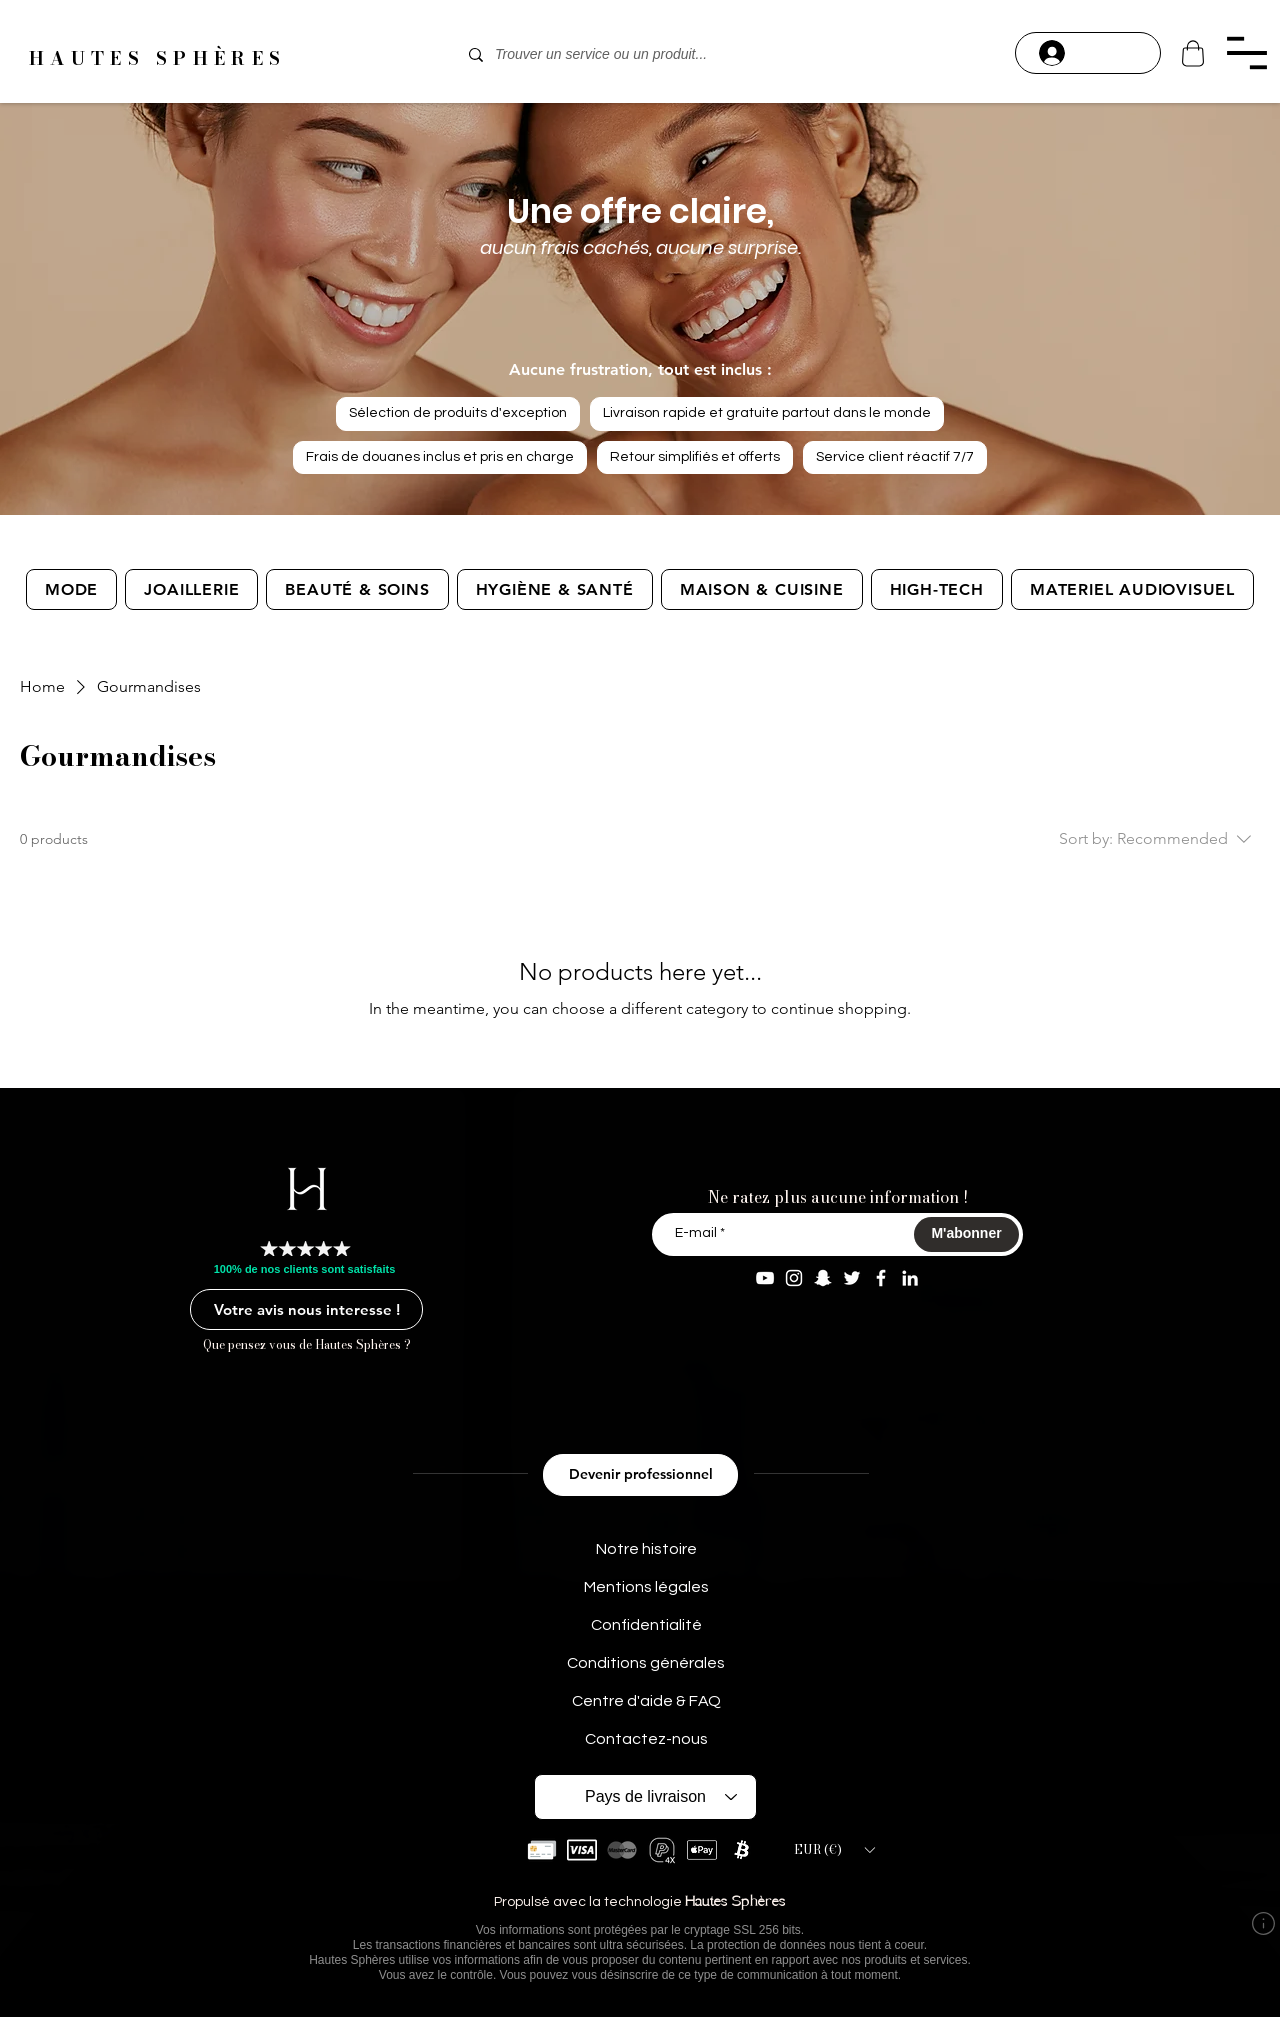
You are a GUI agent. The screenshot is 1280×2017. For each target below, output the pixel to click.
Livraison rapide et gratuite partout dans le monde (766, 411)
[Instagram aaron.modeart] (794, 1278)
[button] (1246, 53)
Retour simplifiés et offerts (694, 455)
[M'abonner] (966, 1234)
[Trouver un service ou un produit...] (637, 55)
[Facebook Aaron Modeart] (881, 1278)
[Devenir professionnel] (640, 1475)
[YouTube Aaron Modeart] (765, 1278)
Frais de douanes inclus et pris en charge (439, 455)
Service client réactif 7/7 (894, 455)
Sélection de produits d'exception (457, 411)
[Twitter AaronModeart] (852, 1278)
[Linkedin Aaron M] (910, 1278)
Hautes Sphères (735, 1902)
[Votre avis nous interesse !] (306, 1309)
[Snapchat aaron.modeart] (823, 1278)
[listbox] (834, 1850)
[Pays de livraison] (645, 1797)
